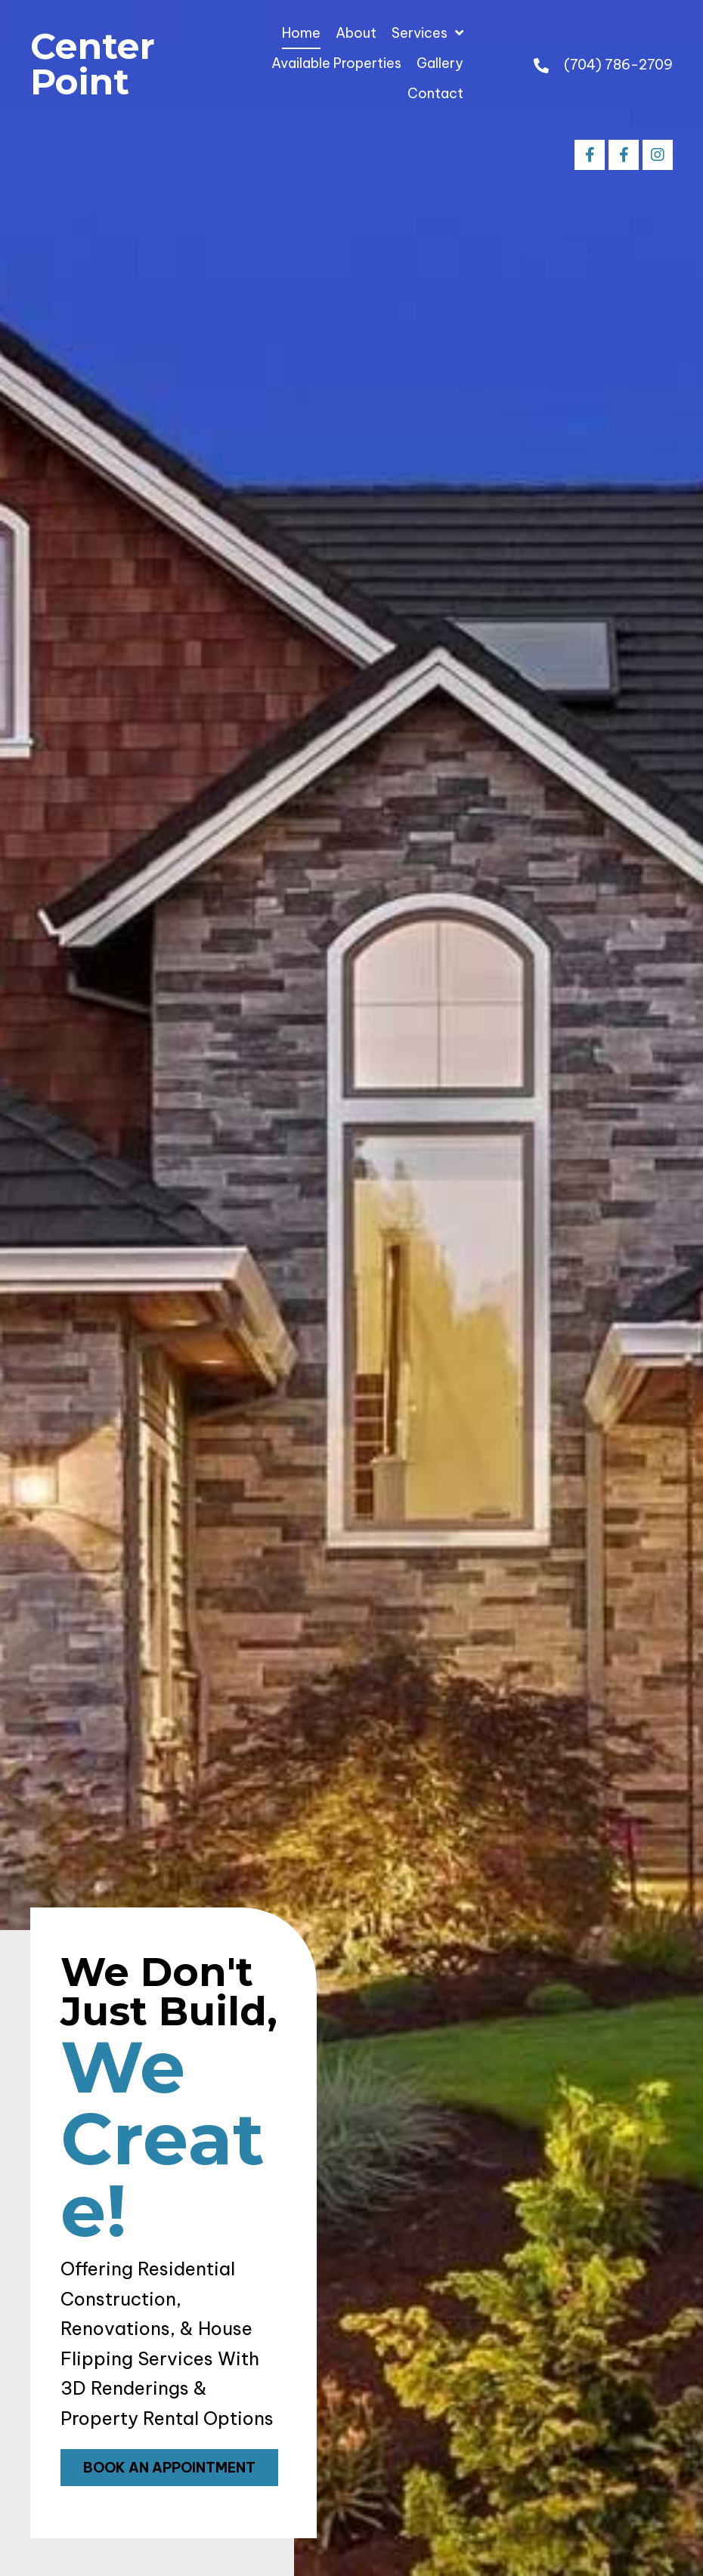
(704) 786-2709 (618, 64)
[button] (589, 155)
